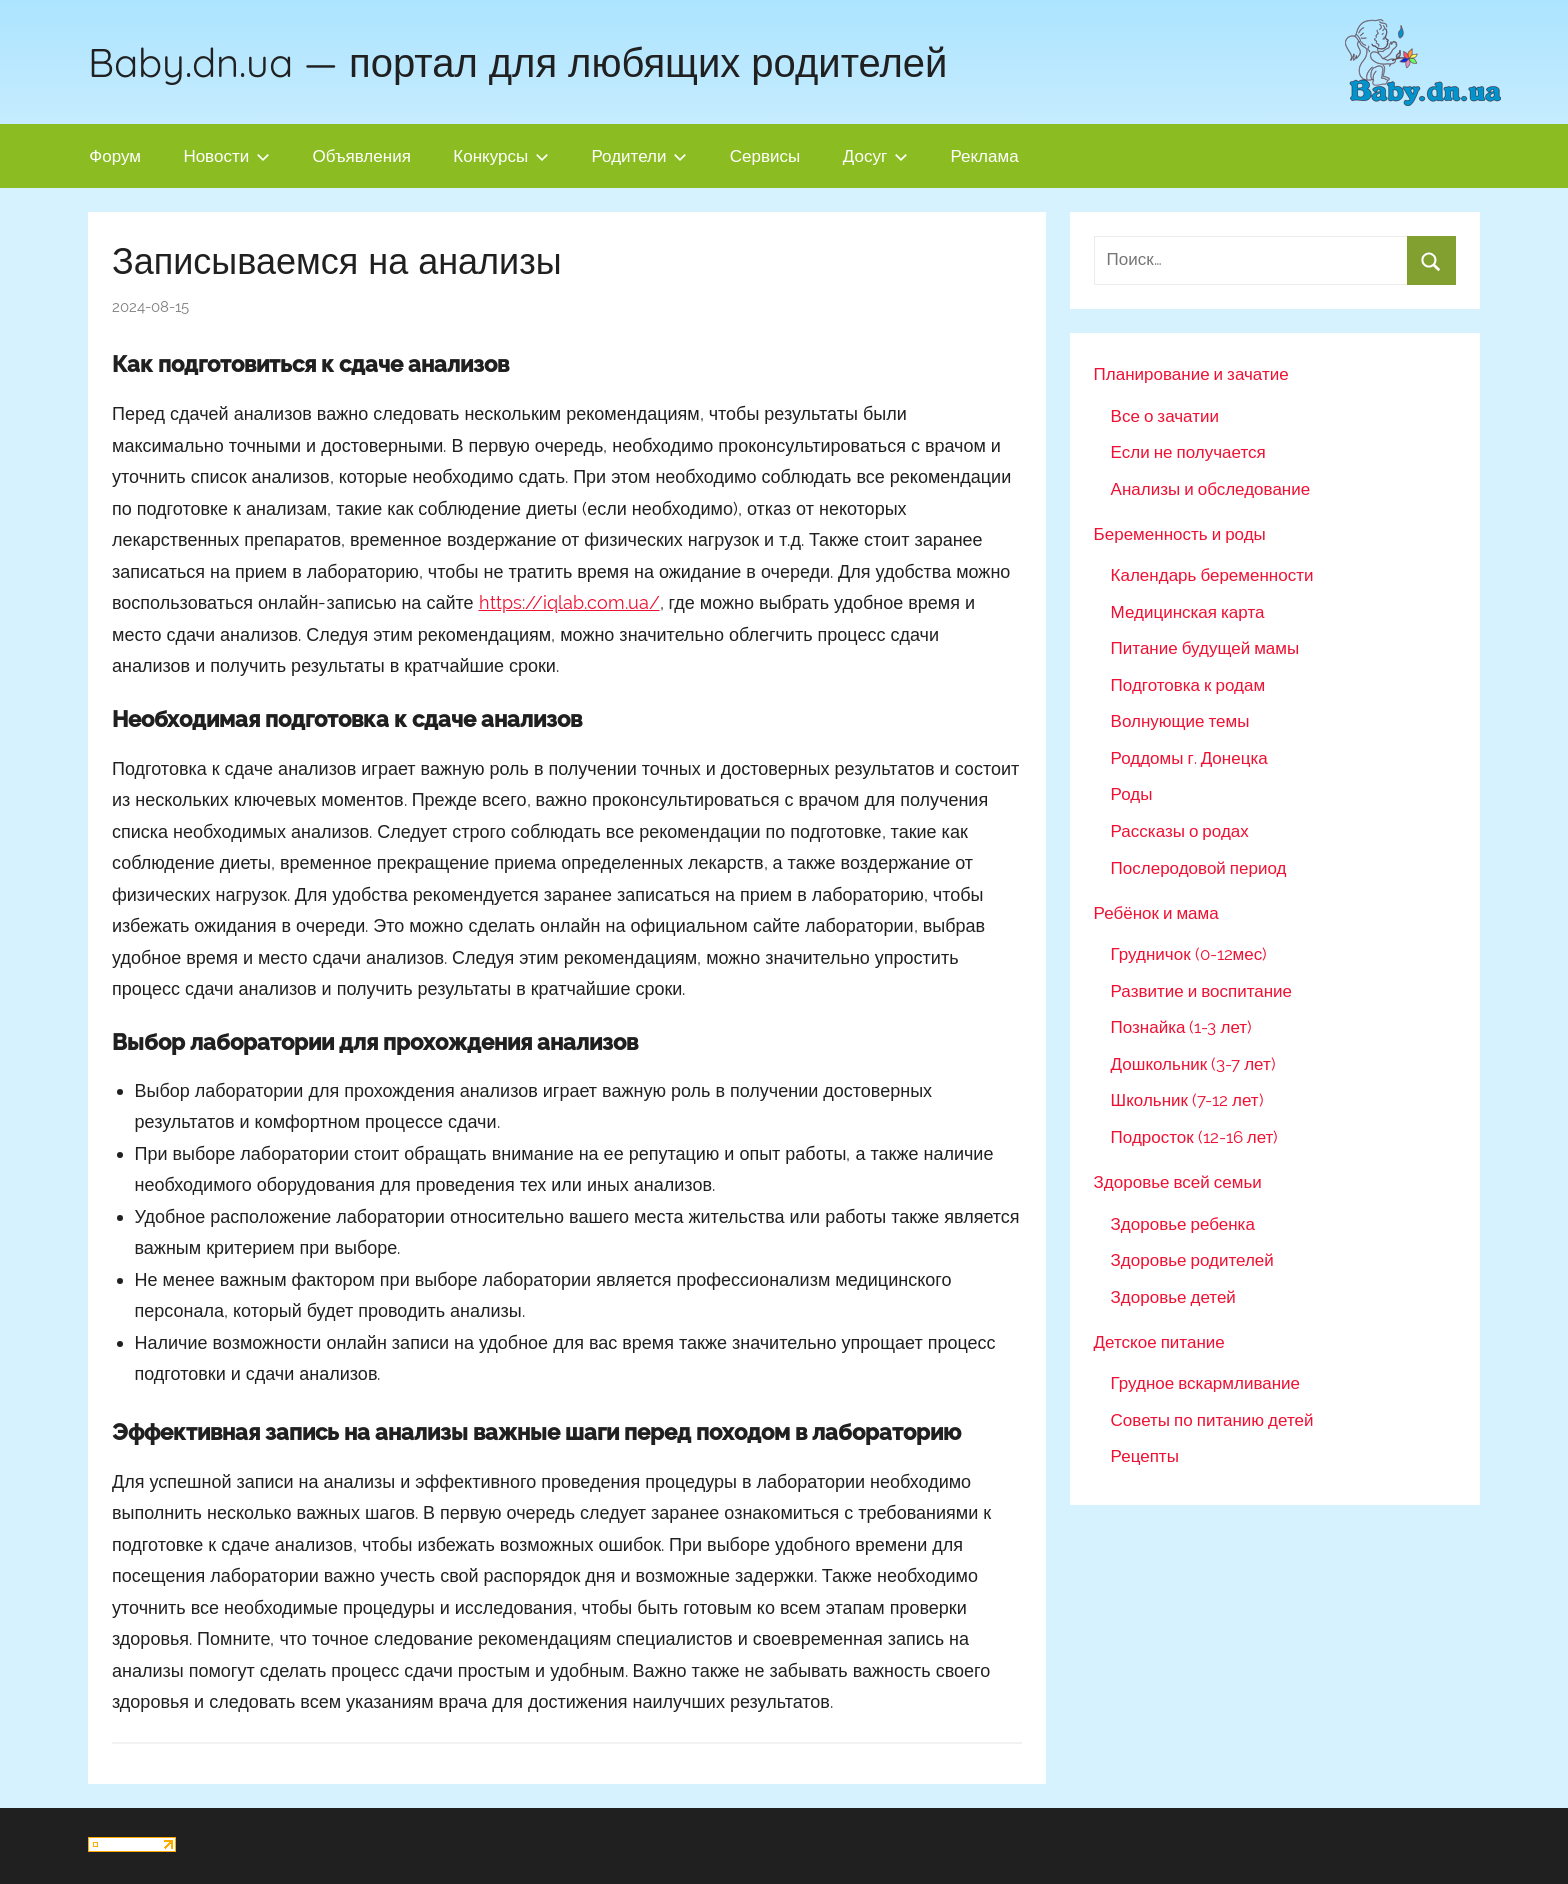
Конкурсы (501, 155)
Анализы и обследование (1211, 489)
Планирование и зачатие (1191, 374)
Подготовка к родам (1188, 685)
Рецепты (1145, 1456)
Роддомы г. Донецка (1189, 758)
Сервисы (765, 155)
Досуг (875, 155)
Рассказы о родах (1180, 831)
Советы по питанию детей (1212, 1420)
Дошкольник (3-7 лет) (1193, 1064)
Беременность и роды (1180, 534)
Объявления (362, 155)
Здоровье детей (1173, 1297)
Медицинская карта (1188, 612)
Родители (640, 155)
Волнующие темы (1180, 721)
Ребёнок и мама (1156, 913)
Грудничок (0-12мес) (1189, 954)
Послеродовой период (1199, 868)
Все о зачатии (1165, 416)
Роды (1132, 794)
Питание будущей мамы (1205, 648)
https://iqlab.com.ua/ (569, 602)
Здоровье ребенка (1183, 1224)
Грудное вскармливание (1205, 1383)
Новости (226, 155)
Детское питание (1159, 1342)
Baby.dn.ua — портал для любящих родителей (517, 62)
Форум (115, 155)
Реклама (984, 155)
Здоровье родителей (1192, 1260)
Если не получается (1188, 452)
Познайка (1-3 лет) (1181, 1027)
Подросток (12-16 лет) (1195, 1137)
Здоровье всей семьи (1178, 1182)
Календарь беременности (1212, 575)
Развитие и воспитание (1201, 991)
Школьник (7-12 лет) (1187, 1100)
